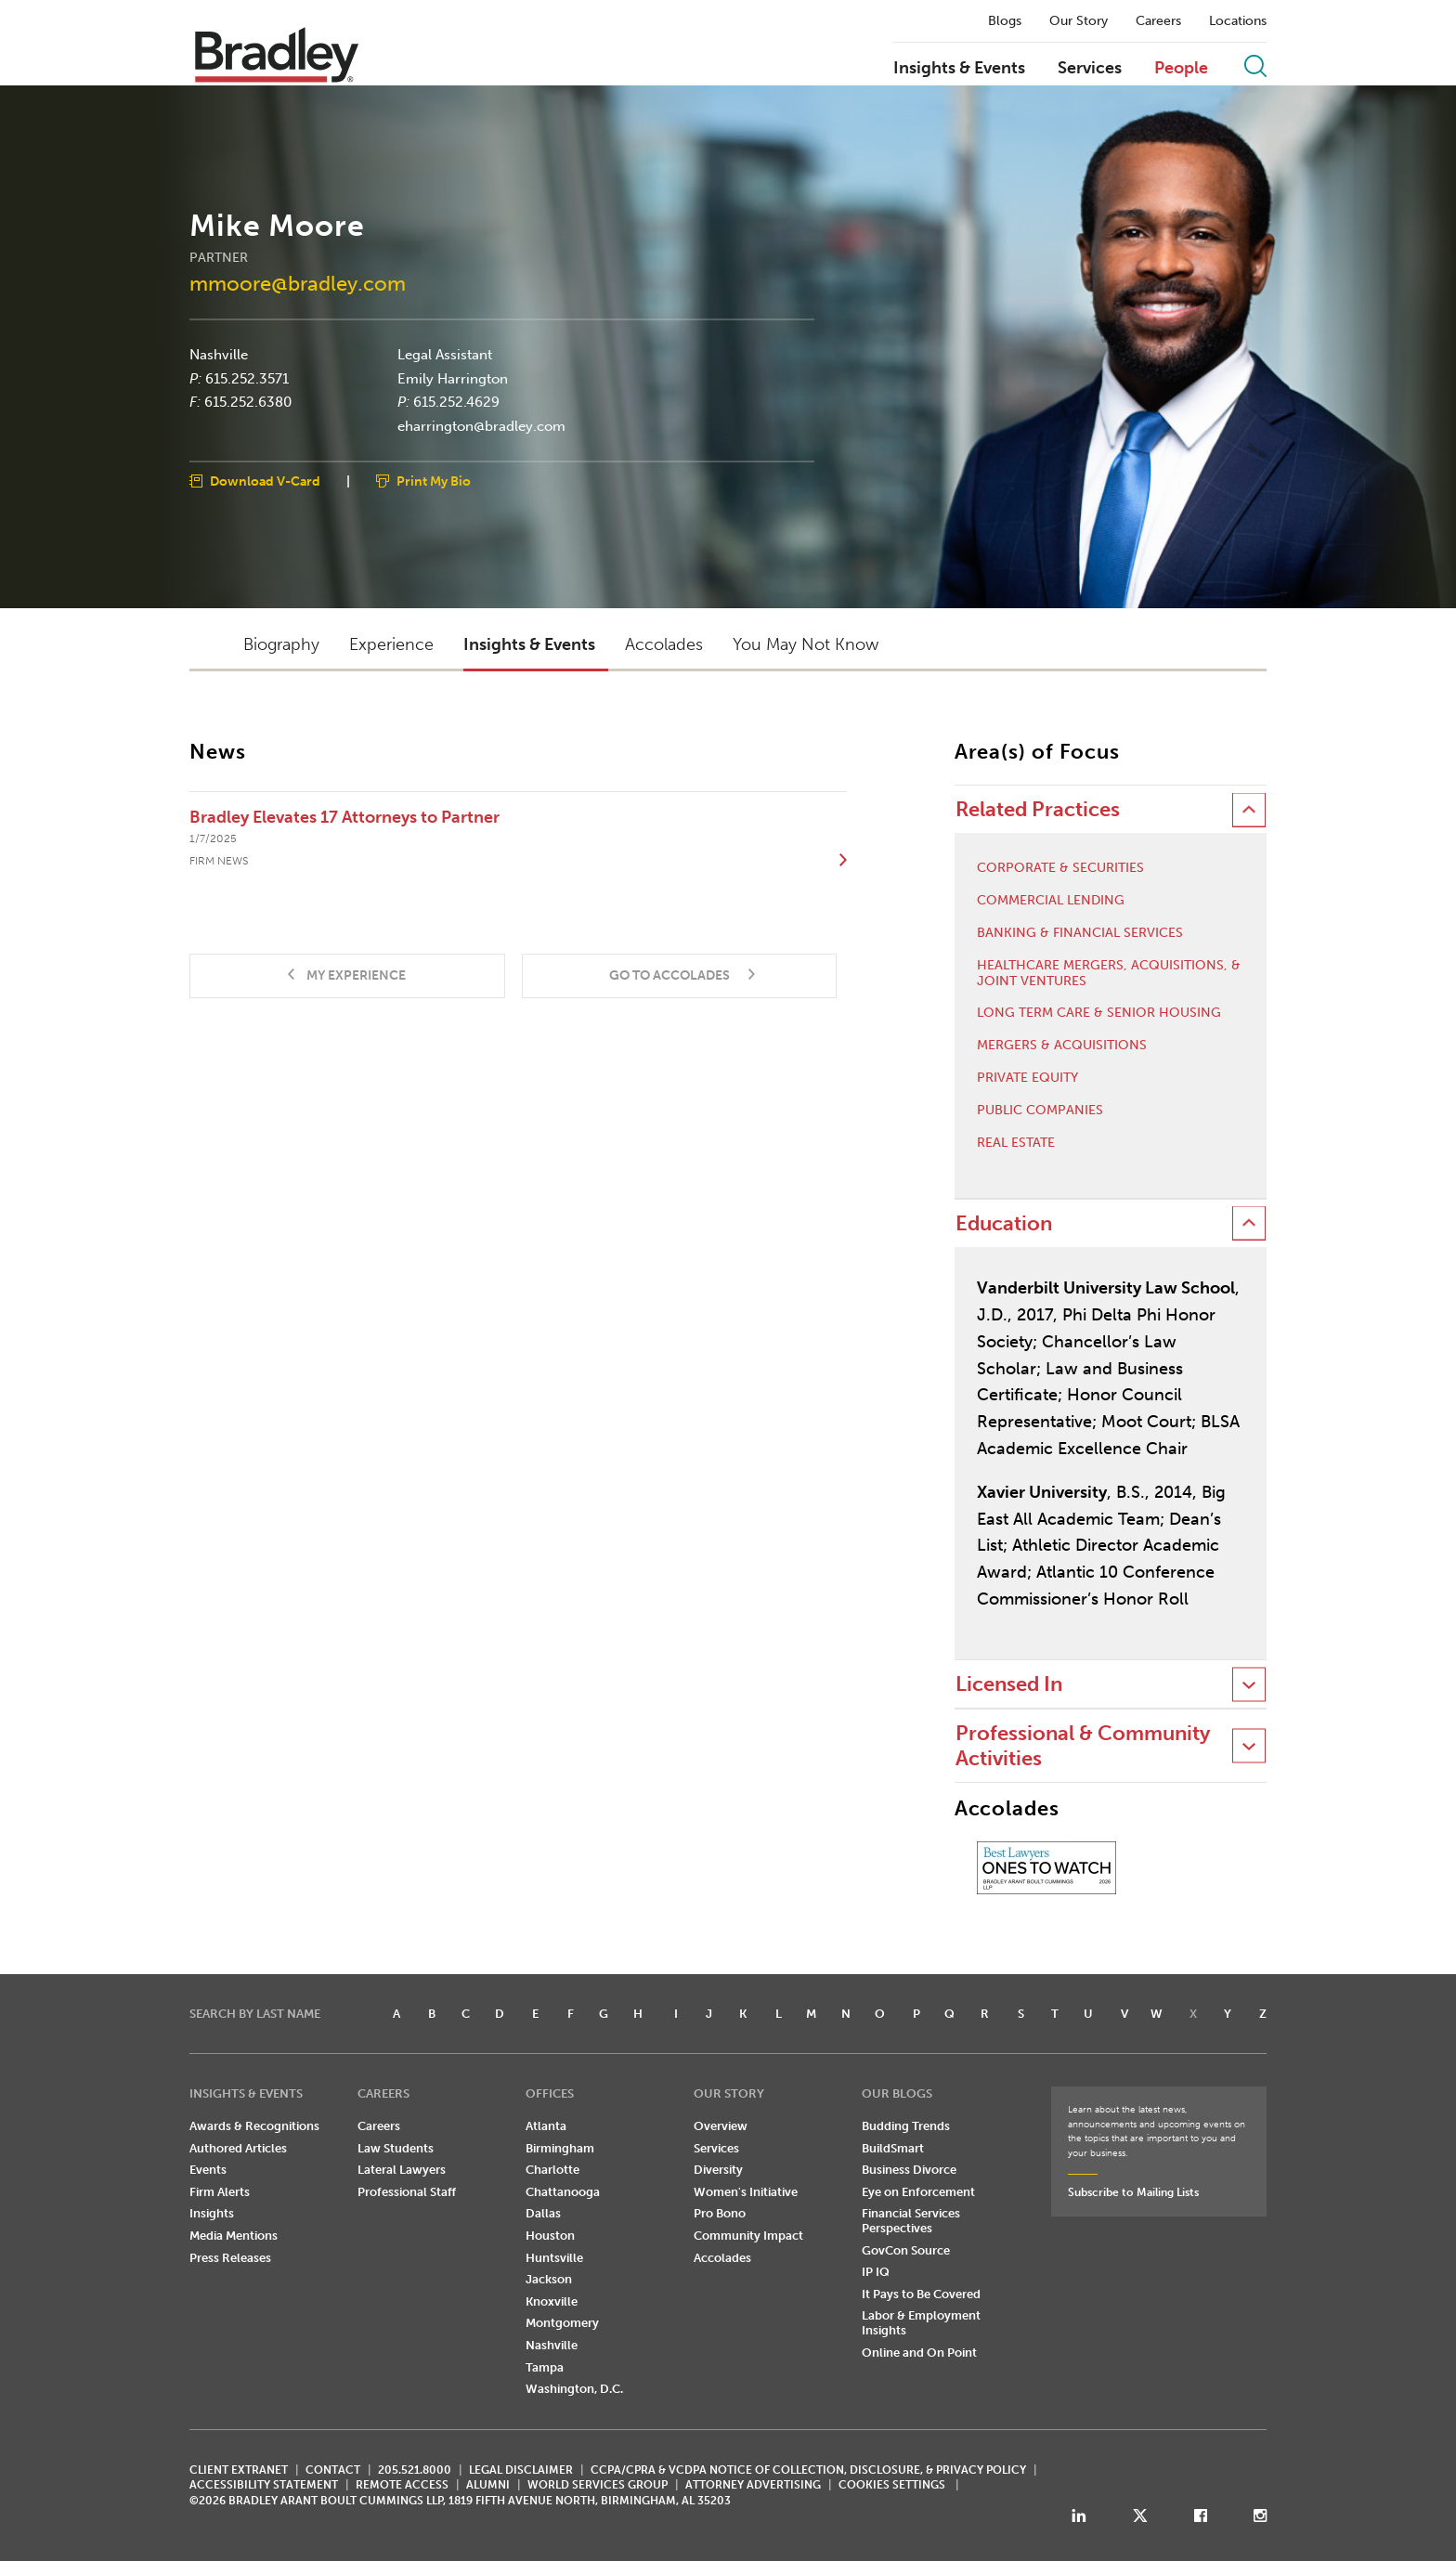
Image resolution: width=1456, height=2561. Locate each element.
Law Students (396, 2148)
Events (208, 2170)
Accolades (722, 2258)
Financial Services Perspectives (911, 2220)
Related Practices (1038, 809)
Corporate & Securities (1060, 868)
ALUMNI (488, 2484)
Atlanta (546, 2126)
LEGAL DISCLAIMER (521, 2470)
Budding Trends (906, 2126)
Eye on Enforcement (918, 2192)
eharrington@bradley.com (481, 425)
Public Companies (1040, 1110)
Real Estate (1016, 1143)
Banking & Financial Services (1080, 933)
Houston (550, 2235)
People (1181, 68)
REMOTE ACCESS (402, 2484)
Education (1004, 1223)
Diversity (718, 2170)
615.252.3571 (247, 378)
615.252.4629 (456, 402)
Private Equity (1027, 1078)
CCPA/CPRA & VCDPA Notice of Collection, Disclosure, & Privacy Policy (808, 2470)
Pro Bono (720, 2213)
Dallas (543, 2213)
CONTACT (333, 2470)
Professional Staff (407, 2192)
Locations (1238, 21)
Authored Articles (238, 2148)
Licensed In (1009, 1683)
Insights (211, 2213)
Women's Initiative (746, 2192)
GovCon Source (906, 2250)
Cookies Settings (891, 2484)
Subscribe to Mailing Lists (1133, 2192)
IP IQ (876, 2272)
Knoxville (552, 2301)
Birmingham (560, 2148)
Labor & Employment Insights (921, 2322)
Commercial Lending (1050, 900)
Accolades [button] (664, 644)
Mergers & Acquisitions (1062, 1045)
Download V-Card (265, 481)
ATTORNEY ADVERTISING (753, 2484)
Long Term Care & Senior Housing (1099, 1013)
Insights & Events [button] (529, 644)
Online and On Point (919, 2353)
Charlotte (552, 2170)
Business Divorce (909, 2170)
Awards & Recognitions (254, 2126)
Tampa (545, 2367)
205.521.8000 (414, 2470)
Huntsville (554, 2258)
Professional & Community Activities (1083, 1745)
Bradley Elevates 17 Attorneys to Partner (344, 817)
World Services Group (597, 2484)
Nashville (218, 354)
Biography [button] (281, 644)
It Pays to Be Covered (921, 2294)
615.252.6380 (248, 402)
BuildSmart (893, 2148)
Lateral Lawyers (402, 2170)
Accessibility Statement (263, 2484)
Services (1090, 68)
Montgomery (562, 2323)
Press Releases (230, 2258)
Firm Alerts (219, 2192)
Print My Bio (433, 481)
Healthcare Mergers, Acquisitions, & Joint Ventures (1109, 973)
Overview (721, 2126)
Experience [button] (391, 644)
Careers (1158, 21)
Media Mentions (233, 2235)
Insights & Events (959, 68)
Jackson (549, 2279)
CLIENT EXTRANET (238, 2470)
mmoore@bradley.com (297, 282)
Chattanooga (563, 2192)
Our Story (1078, 21)
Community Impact (748, 2235)
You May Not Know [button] (805, 644)
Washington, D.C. (574, 2389)
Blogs (1004, 21)
